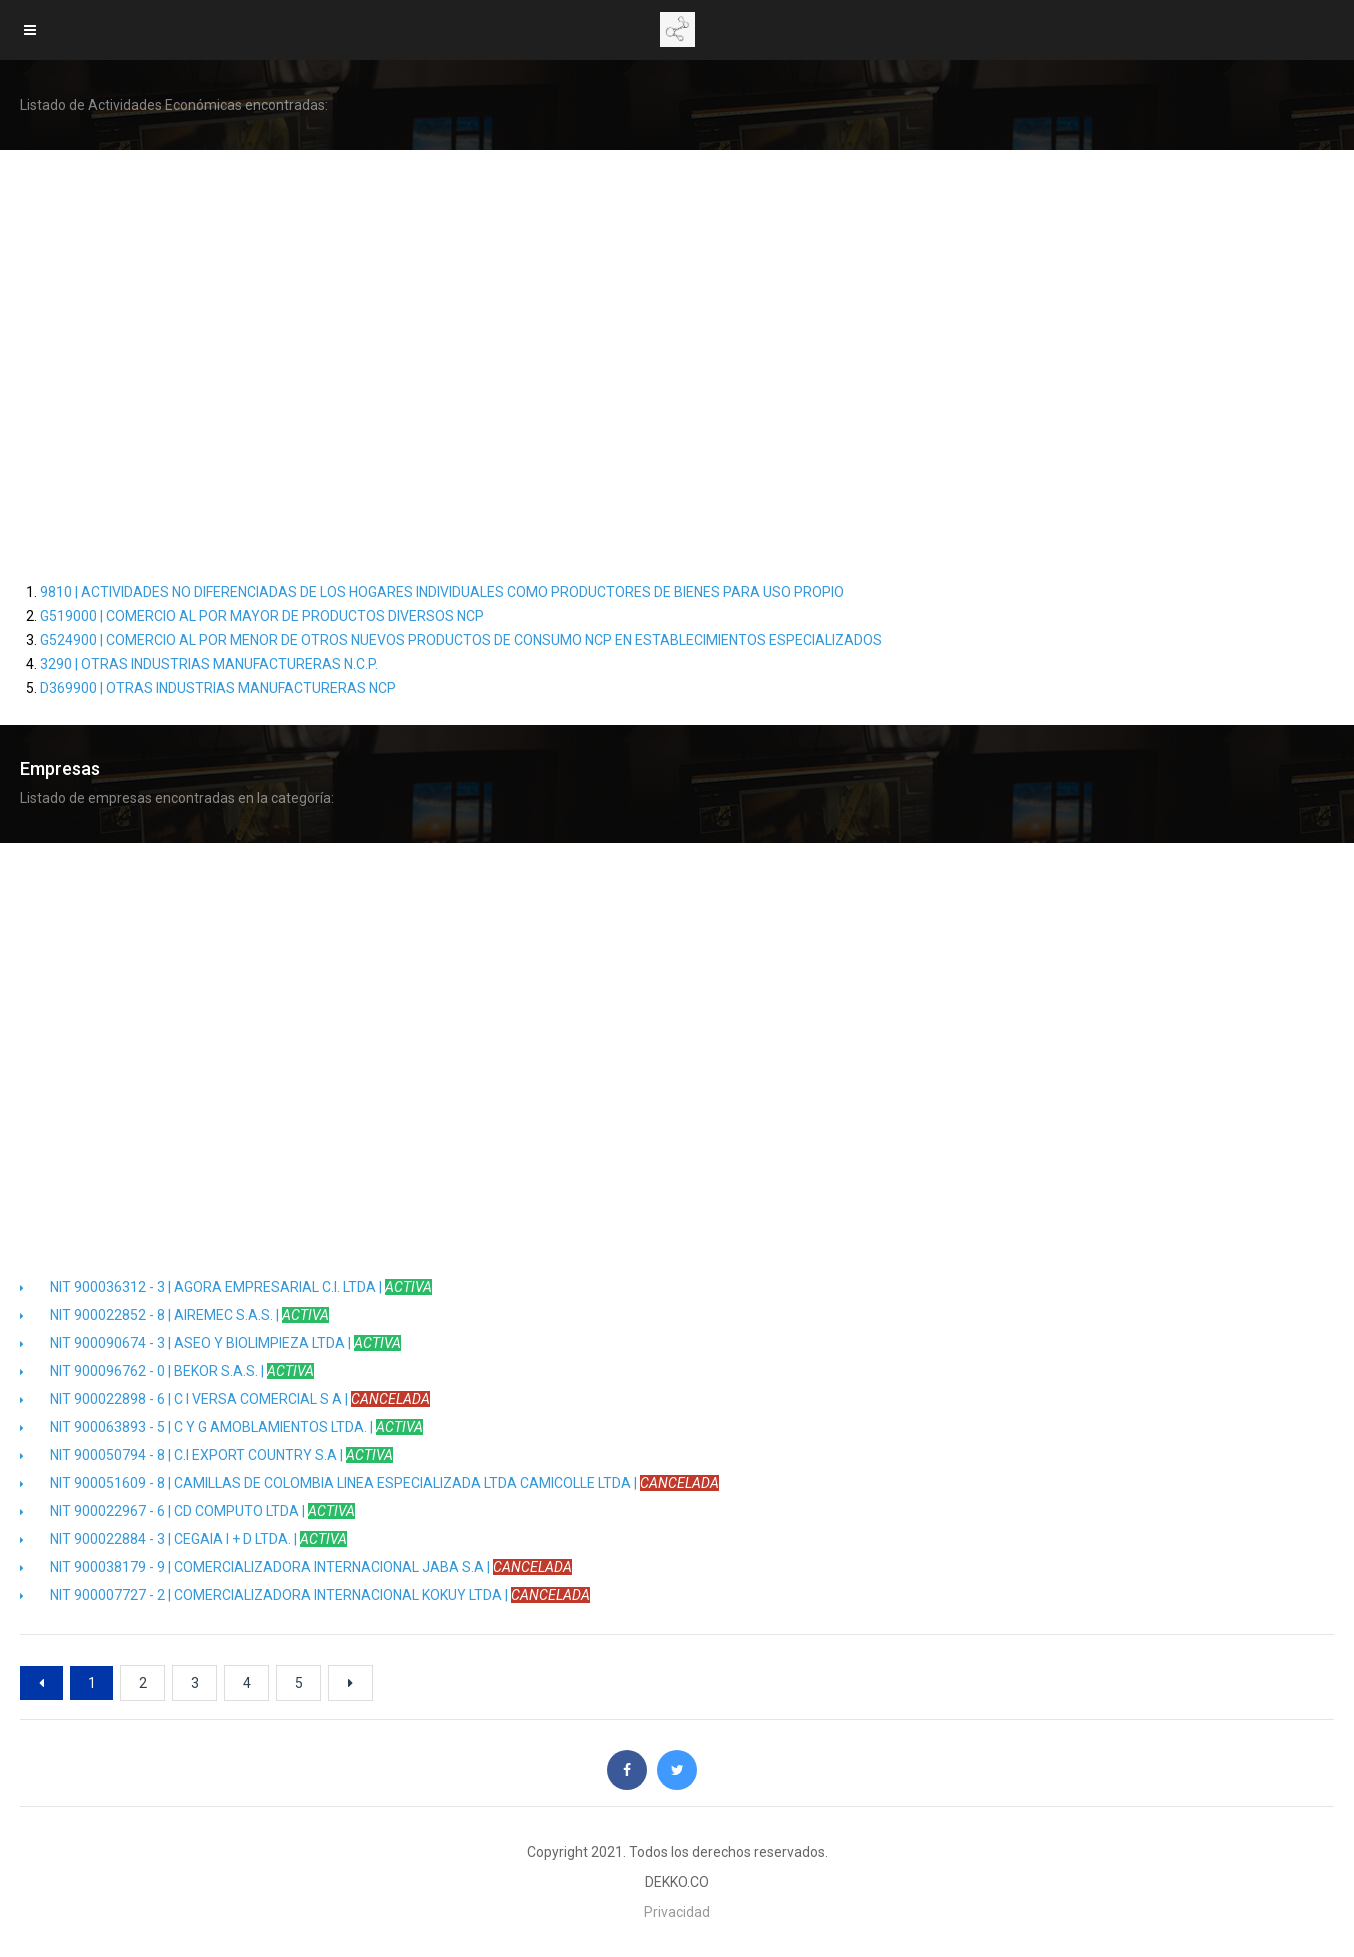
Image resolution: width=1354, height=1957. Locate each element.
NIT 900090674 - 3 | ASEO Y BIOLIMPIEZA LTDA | (210, 1343)
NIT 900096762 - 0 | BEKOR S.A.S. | (167, 1371)
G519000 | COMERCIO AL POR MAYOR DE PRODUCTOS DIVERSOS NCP (262, 616)
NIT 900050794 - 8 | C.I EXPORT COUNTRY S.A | (206, 1455)
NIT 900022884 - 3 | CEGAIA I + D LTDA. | (183, 1539)
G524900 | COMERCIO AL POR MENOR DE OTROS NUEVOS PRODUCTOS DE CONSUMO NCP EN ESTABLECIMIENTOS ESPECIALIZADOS (461, 640)
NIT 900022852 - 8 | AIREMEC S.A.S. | (174, 1315)
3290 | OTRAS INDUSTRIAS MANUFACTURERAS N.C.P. (209, 664)
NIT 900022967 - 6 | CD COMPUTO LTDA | (187, 1511)
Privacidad (677, 1912)
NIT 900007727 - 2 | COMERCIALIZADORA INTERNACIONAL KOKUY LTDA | (305, 1595)
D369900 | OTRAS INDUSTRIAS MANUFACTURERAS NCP (218, 688)
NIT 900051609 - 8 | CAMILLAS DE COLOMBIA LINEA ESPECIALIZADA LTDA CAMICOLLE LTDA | (369, 1483)
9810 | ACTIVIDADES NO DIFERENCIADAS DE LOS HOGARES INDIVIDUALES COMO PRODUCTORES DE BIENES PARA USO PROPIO (442, 592)
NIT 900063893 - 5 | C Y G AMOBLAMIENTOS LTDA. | (221, 1427)
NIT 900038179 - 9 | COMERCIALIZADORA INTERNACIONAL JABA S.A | (296, 1567)
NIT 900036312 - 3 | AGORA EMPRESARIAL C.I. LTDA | (226, 1287)
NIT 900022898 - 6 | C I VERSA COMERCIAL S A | (225, 1399)
